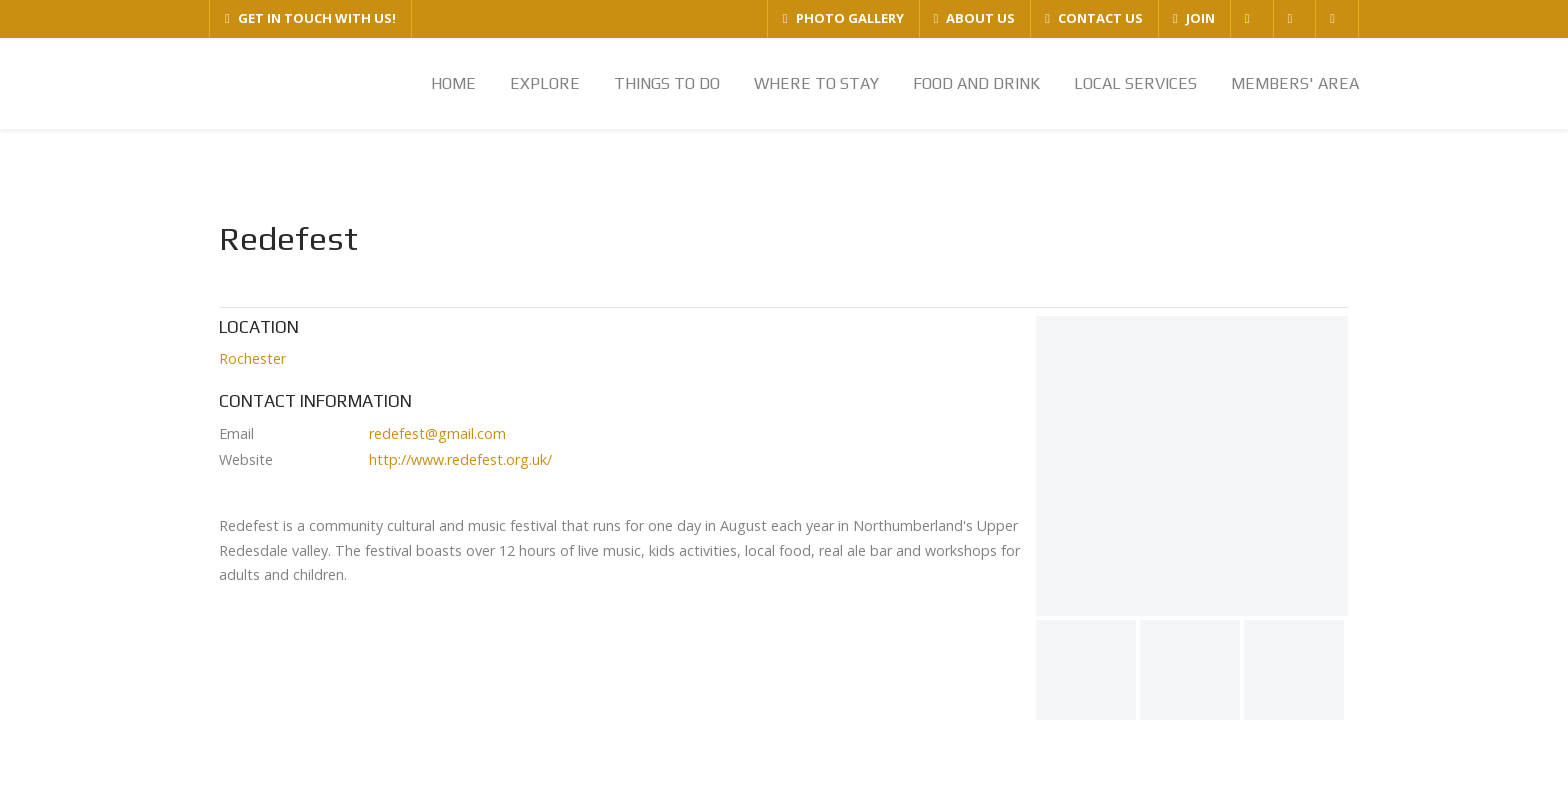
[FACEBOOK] (1251, 19)
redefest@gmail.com (437, 433)
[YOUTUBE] (1336, 19)
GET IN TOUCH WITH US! (310, 18)
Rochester (252, 358)
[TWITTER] (1294, 19)
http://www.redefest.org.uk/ (460, 459)
